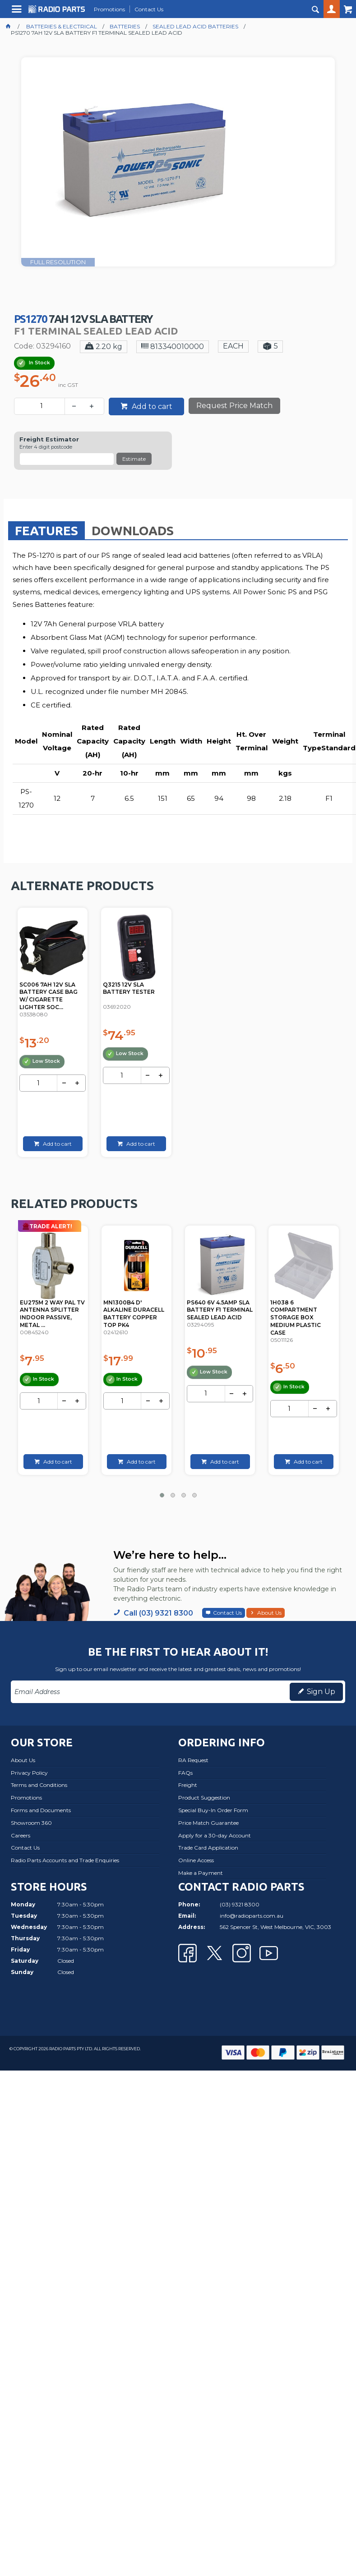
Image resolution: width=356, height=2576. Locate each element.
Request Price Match (234, 405)
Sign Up (321, 1691)
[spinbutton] (41, 406)
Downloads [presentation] (133, 530)
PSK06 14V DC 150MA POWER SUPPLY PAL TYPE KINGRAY (49, 1310)
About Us (269, 1612)
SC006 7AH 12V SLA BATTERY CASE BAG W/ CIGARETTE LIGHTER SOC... (48, 995)
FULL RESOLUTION (58, 262)
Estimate (134, 458)
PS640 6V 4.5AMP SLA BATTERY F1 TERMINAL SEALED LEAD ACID (303, 1310)
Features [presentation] (46, 530)
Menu (18, 12)
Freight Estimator (49, 439)
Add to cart (151, 406)
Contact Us (227, 1612)
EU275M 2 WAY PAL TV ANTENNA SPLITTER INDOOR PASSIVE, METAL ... (135, 1313)
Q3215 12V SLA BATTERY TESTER (129, 988)
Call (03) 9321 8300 (158, 1613)
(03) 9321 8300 (239, 1904)
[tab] (46, 530)
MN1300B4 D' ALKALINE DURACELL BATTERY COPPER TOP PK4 (217, 1313)
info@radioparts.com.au (251, 1915)
